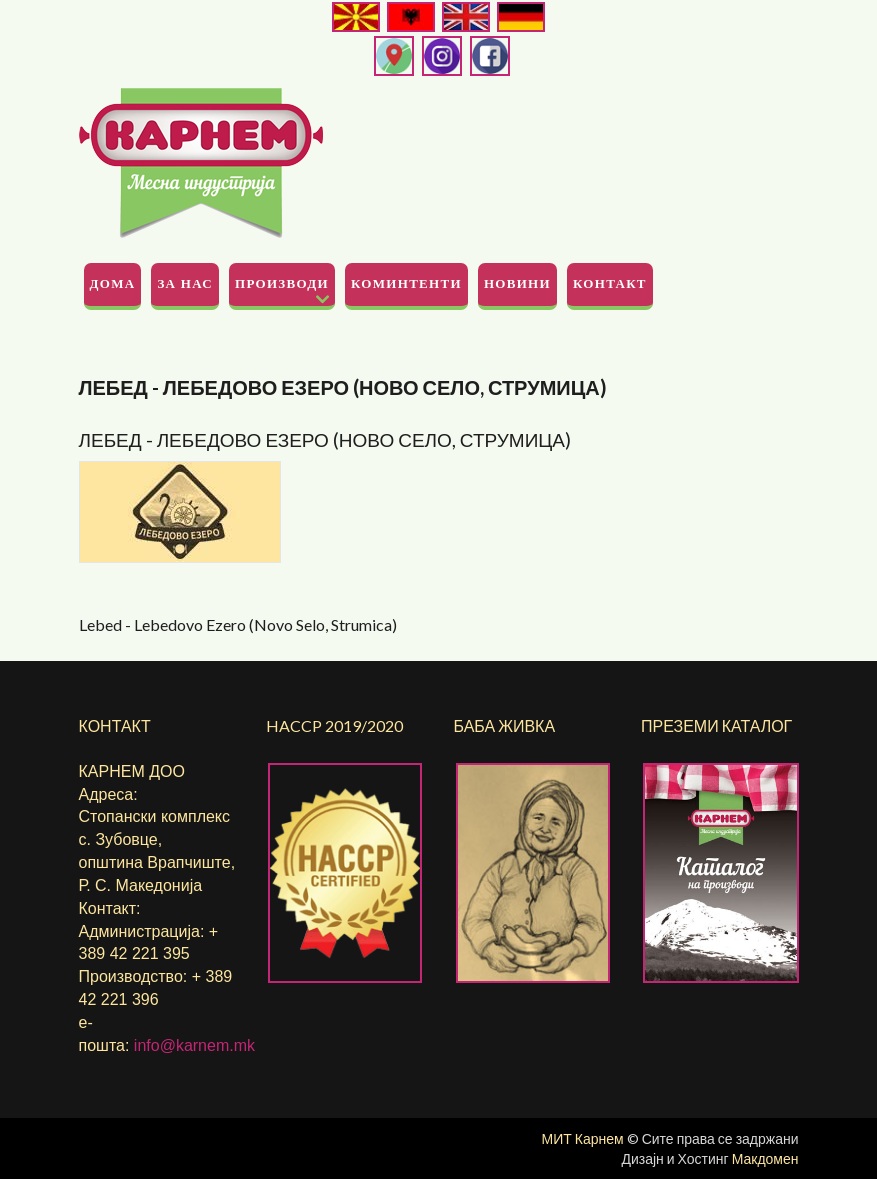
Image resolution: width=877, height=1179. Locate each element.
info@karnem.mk (194, 1045)
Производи (282, 283)
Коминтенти (406, 283)
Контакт (610, 283)
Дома (113, 283)
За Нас (185, 283)
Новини (517, 283)
